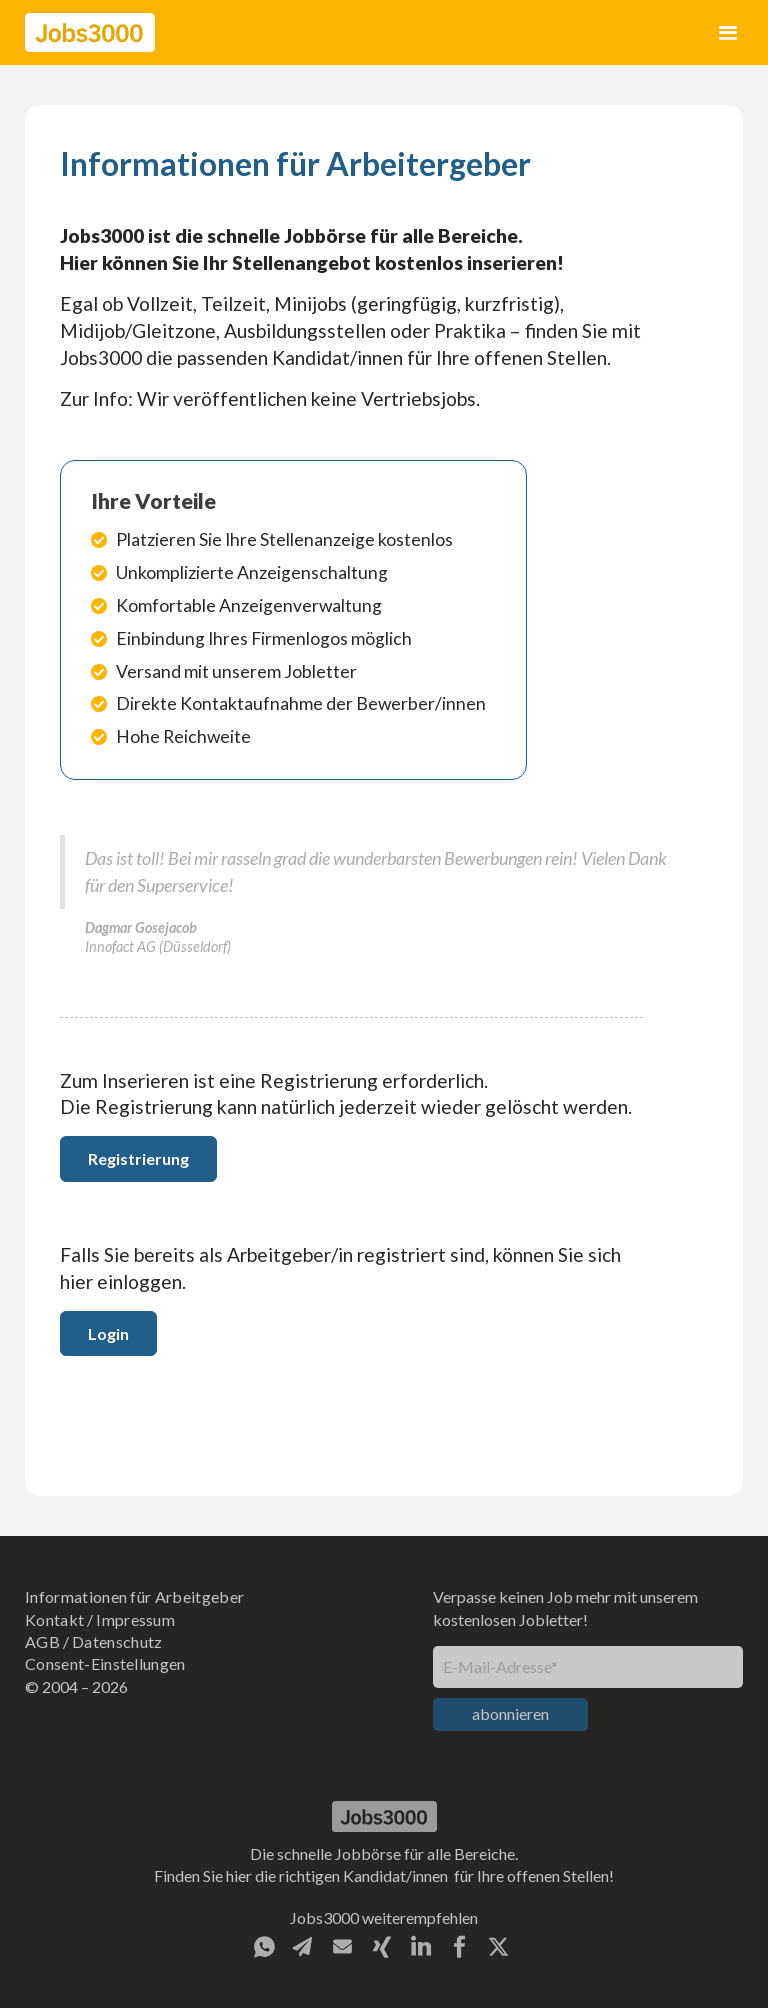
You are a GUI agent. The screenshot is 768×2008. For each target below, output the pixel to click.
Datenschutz (117, 1641)
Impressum (135, 1619)
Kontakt (54, 1619)
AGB (42, 1641)
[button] (728, 32)
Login (108, 1333)
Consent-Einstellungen (105, 1663)
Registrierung (138, 1158)
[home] (90, 32)
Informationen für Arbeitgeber (134, 1596)
